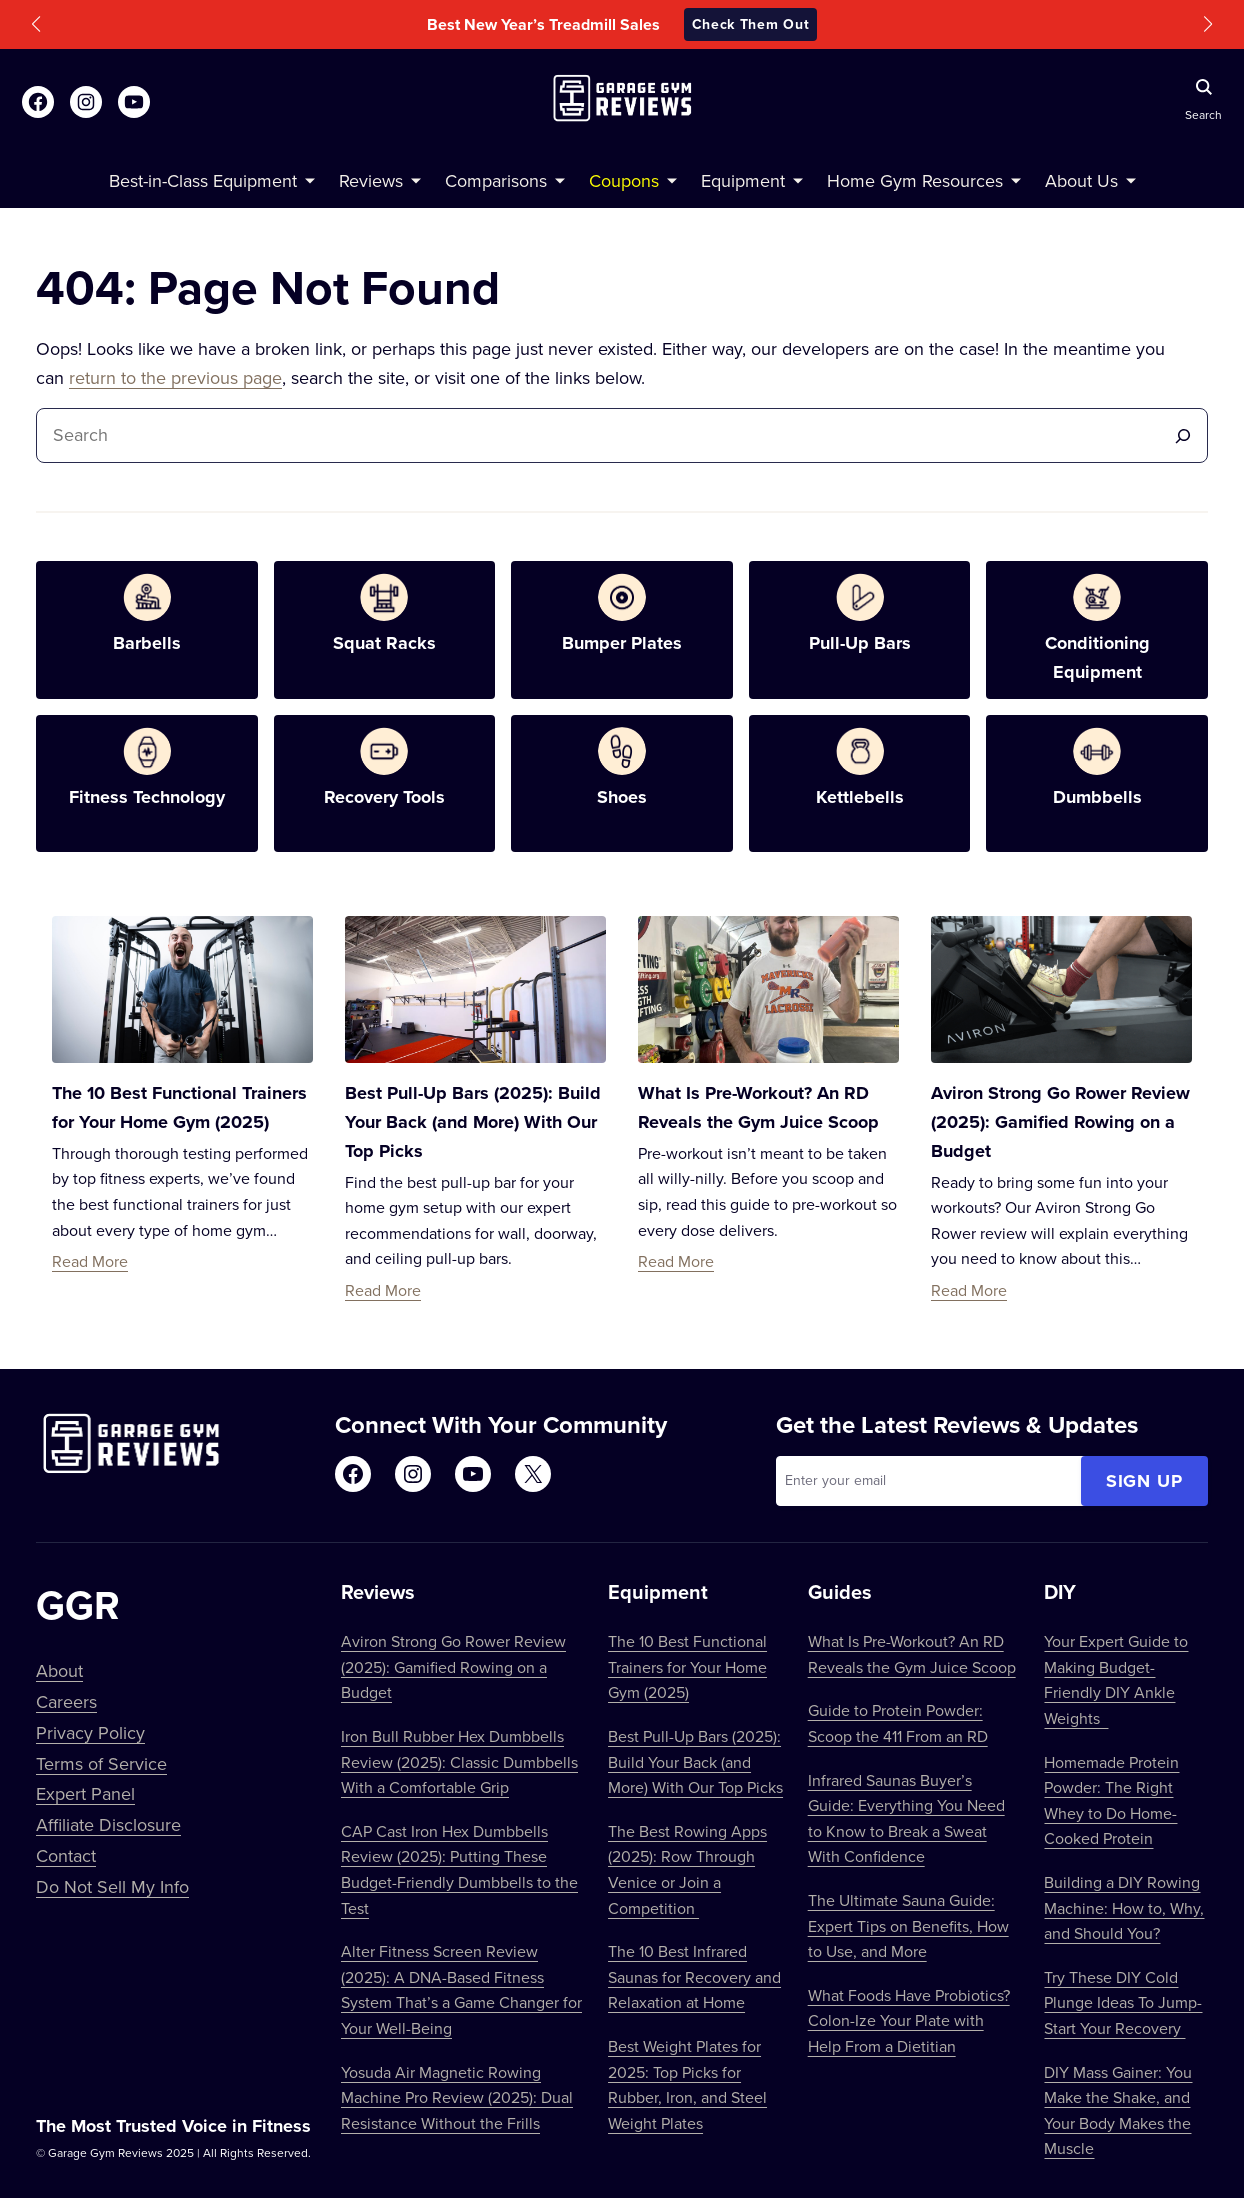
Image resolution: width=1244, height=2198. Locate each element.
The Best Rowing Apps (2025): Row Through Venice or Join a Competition (687, 1869)
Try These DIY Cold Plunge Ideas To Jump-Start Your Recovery (1123, 2002)
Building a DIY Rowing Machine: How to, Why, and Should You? (1124, 1907)
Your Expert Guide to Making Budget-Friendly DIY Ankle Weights (1116, 1679)
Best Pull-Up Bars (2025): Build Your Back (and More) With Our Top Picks (473, 1122)
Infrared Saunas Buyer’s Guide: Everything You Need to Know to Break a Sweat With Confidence (906, 1818)
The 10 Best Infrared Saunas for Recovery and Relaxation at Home (694, 1976)
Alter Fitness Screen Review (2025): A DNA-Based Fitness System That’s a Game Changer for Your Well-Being (461, 1989)
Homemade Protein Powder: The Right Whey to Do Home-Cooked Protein (1111, 1800)
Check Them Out (751, 24)
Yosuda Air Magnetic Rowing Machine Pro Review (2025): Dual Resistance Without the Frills (457, 2097)
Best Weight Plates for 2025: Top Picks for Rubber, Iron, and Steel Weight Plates (687, 2084)
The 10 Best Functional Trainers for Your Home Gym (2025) (687, 1666)
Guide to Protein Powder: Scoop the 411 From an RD (898, 1723)
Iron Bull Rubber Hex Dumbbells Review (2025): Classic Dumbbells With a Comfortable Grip (459, 1761)
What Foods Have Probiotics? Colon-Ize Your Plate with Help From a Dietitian (909, 2020)
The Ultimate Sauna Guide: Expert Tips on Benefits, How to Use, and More (908, 1925)
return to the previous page (175, 377)
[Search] (1183, 435)
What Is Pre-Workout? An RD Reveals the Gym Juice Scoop (912, 1654)
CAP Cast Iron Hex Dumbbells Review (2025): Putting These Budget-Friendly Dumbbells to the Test (459, 1869)
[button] (36, 24)
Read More (90, 1261)
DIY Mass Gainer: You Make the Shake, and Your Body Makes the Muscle (1118, 2110)
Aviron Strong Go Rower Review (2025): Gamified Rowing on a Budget (1060, 1122)
